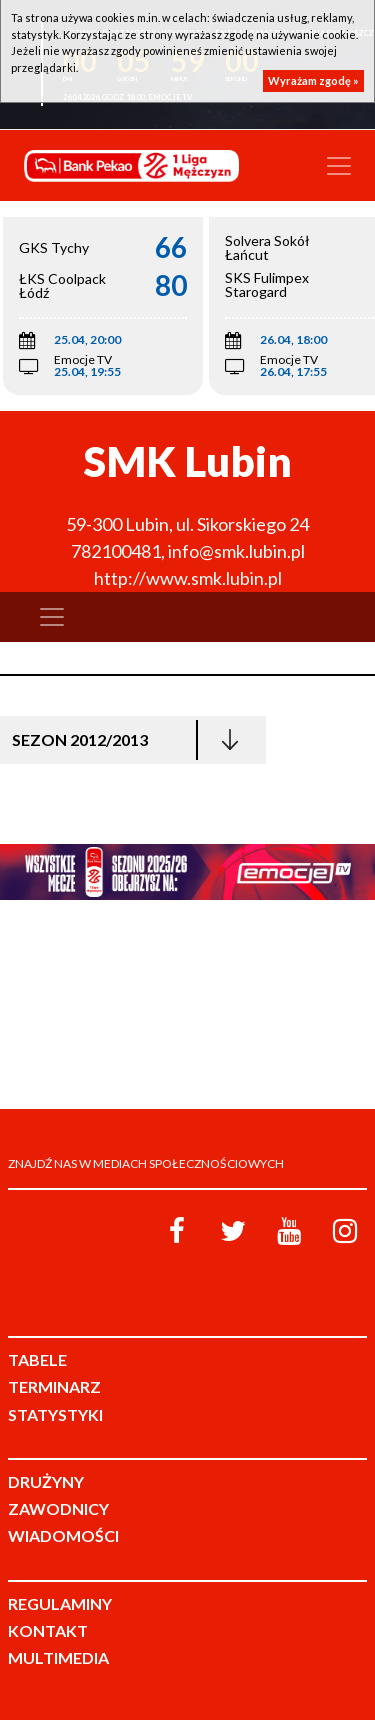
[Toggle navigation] (339, 166)
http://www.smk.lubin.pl (188, 578)
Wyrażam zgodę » (313, 80)
